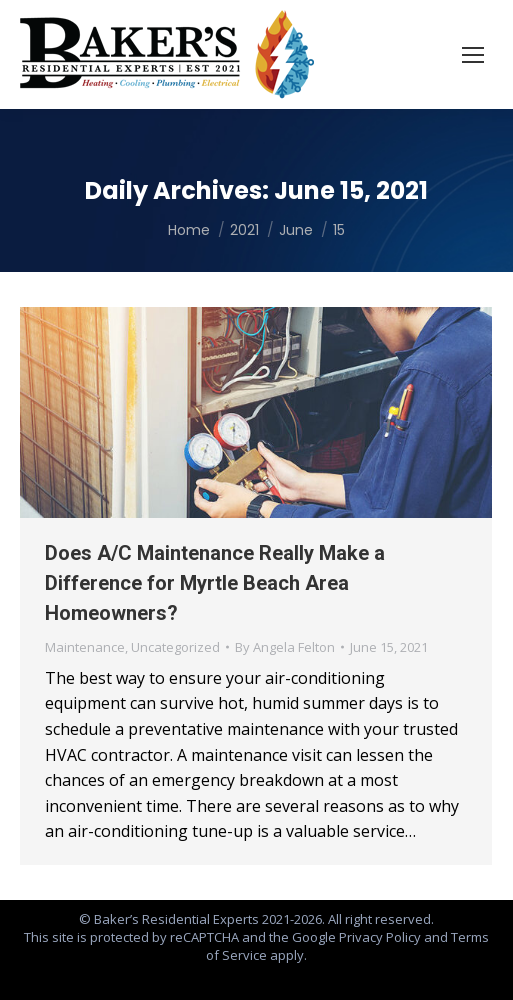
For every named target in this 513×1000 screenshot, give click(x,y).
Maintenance (85, 647)
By (285, 647)
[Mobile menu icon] (473, 55)
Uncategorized (175, 647)
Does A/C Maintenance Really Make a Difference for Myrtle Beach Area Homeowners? (215, 583)
